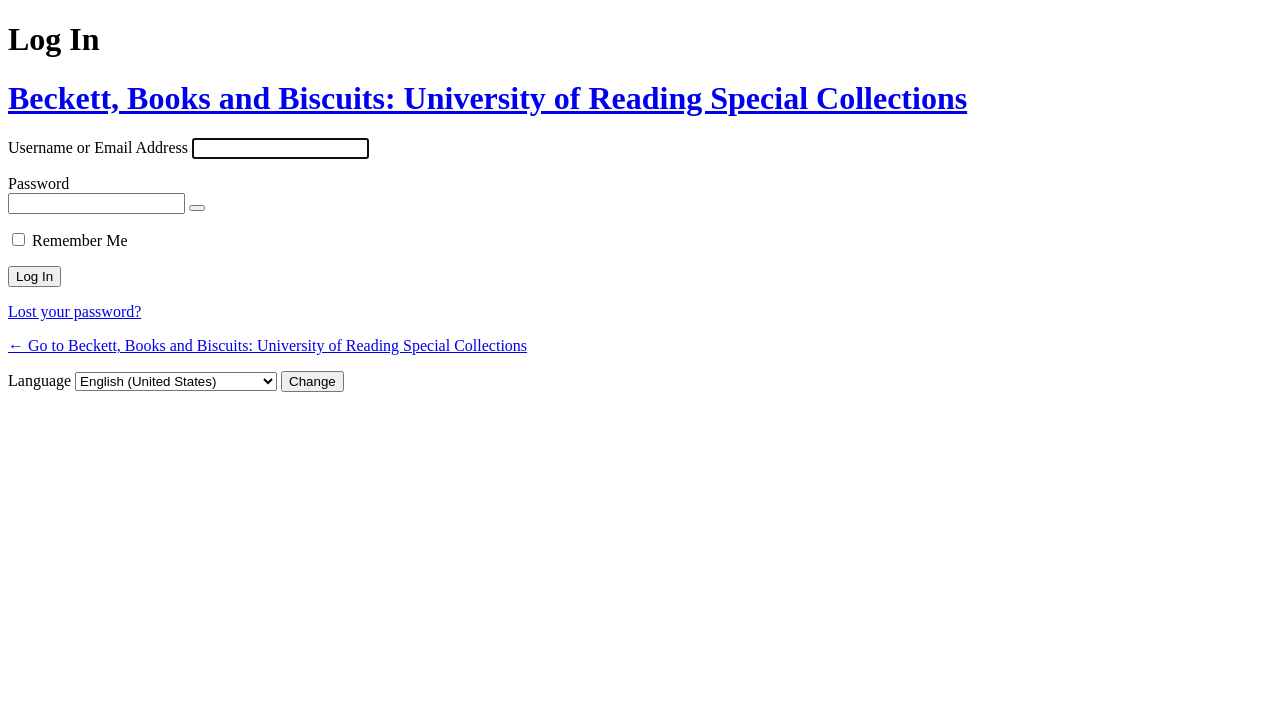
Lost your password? (74, 311)
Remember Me (80, 240)
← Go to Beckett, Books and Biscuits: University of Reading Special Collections (267, 345)
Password (38, 183)
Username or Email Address (98, 147)
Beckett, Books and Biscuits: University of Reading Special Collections (487, 98)
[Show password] (197, 208)
